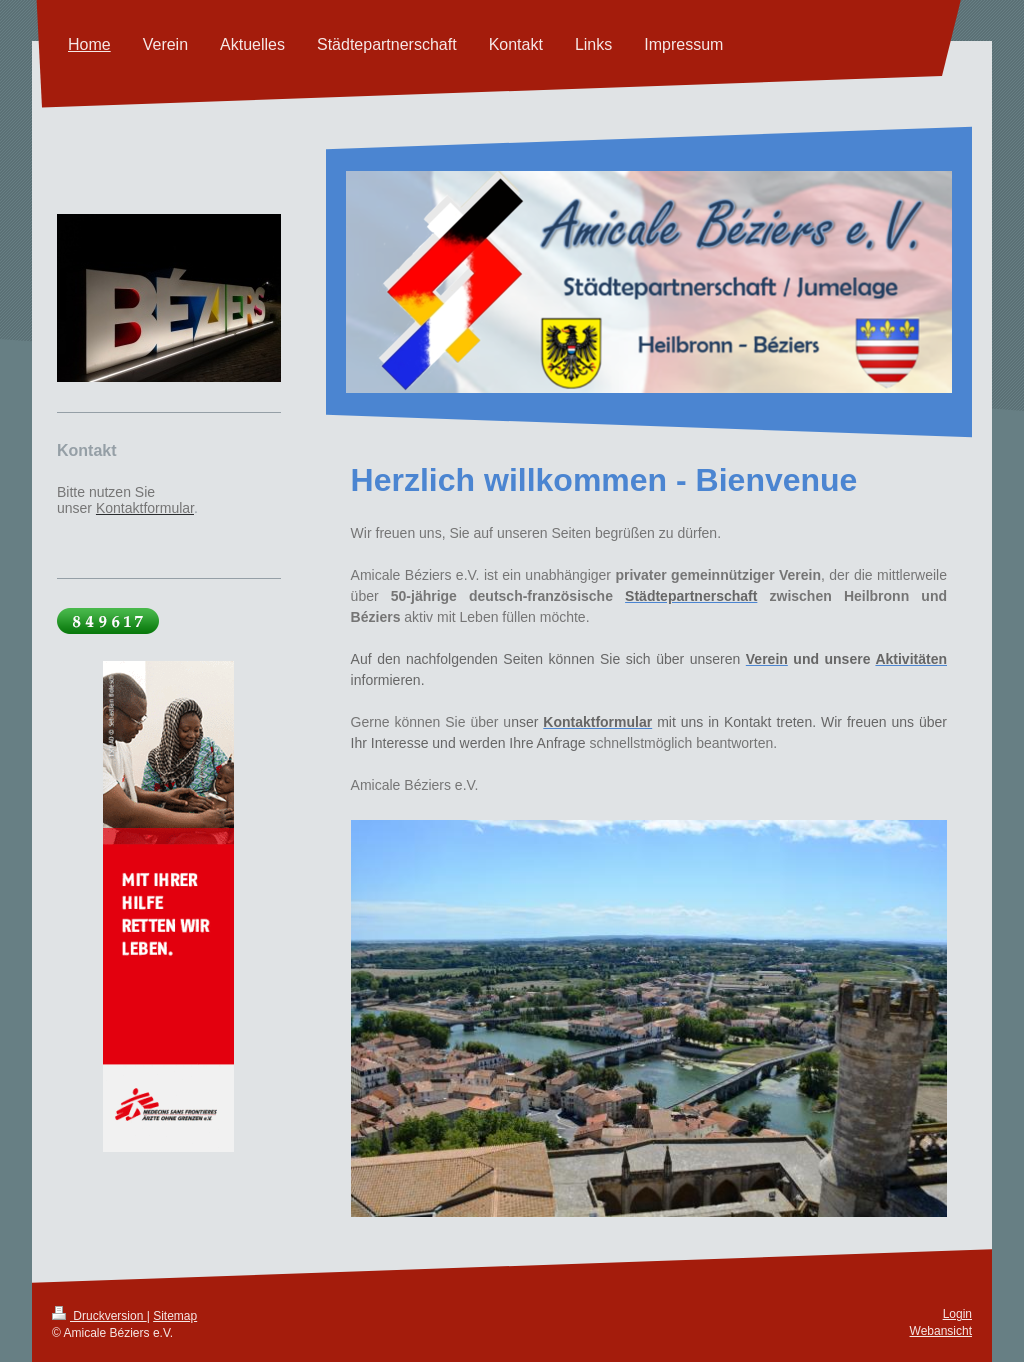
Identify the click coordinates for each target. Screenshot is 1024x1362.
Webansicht (941, 1331)
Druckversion (99, 1316)
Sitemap (175, 1316)
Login (957, 1314)
